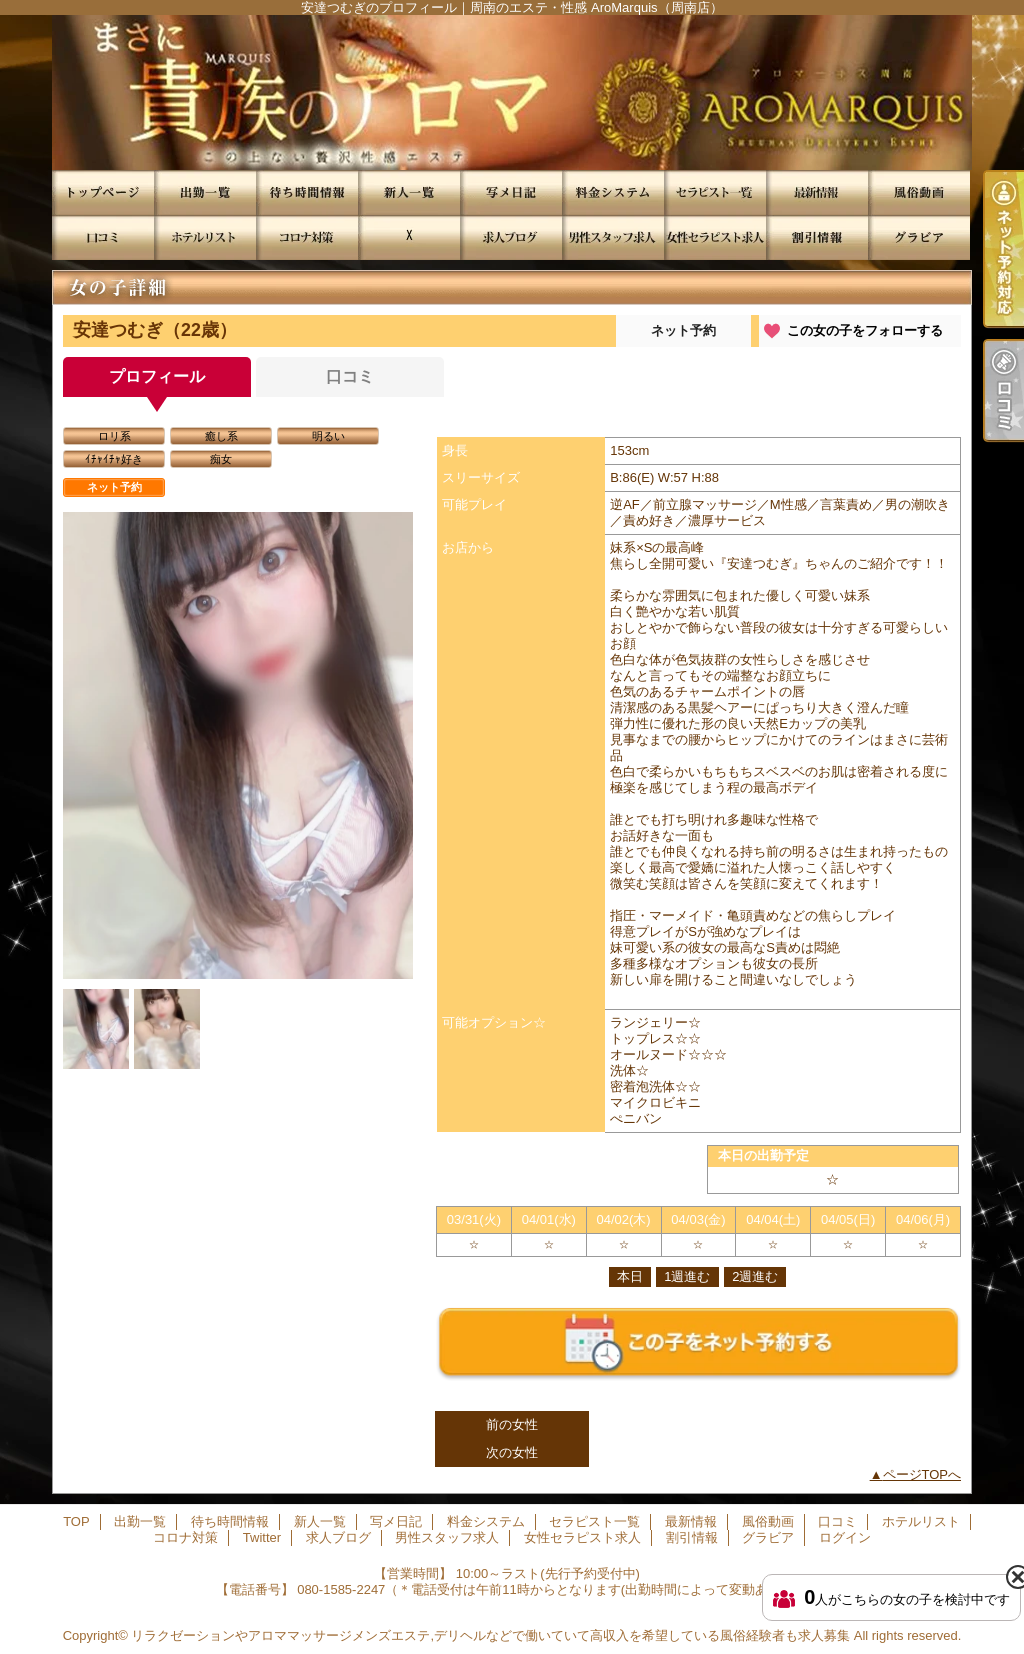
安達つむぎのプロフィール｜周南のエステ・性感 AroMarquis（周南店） (512, 92)
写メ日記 (511, 192)
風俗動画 (919, 192)
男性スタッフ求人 (613, 237)
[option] (238, 823)
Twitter (409, 237)
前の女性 (512, 1424)
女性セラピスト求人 (715, 237)
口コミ (103, 237)
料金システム (613, 192)
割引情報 (817, 237)
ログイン (845, 1537)
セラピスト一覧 (715, 192)
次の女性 (512, 1452)
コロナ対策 (307, 237)
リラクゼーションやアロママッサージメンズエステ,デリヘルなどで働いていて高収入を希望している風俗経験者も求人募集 (490, 1635)
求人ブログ (511, 237)
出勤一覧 (205, 192)
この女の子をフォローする (865, 330)
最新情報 (817, 192)
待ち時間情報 (307, 192)
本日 (630, 1276)
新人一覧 (409, 192)
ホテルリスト (205, 237)
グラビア (919, 237)
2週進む (755, 1276)
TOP (103, 192)
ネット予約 (683, 330)
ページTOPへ (922, 1474)
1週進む (687, 1276)
